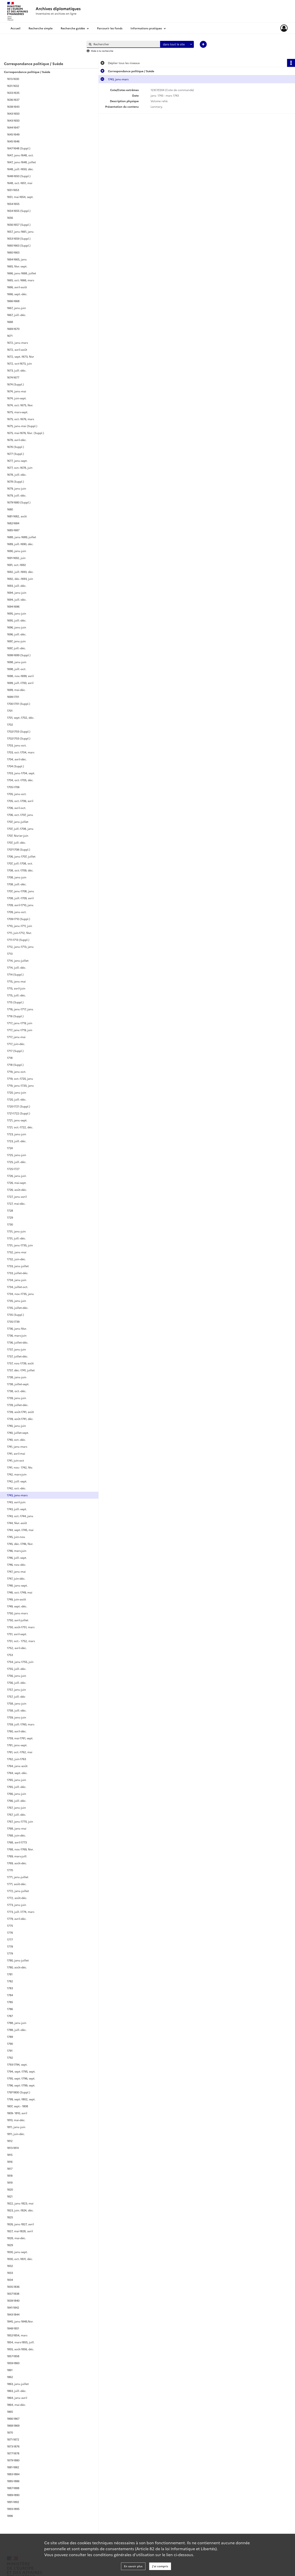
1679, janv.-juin (16, 488)
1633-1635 (13, 93)
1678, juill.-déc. (17, 474)
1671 (9, 336)
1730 (10, 1224)
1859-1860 (13, 2363)
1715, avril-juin (16, 988)
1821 (9, 2196)
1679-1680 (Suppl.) (19, 502)
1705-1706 (13, 787)
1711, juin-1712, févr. (19, 933)
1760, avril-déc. (17, 1731)
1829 (10, 2245)
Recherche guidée (73, 28)
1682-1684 (13, 523)
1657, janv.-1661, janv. (20, 231)
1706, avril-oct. (16, 808)
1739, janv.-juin (16, 1398)
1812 (9, 2141)
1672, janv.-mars (17, 343)
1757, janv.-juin (16, 1689)
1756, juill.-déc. (16, 1683)
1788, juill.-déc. (17, 2030)
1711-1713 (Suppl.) (18, 940)
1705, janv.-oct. (17, 794)
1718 (9, 1058)
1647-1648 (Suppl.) (18, 148)
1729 (10, 1217)
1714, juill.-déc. (16, 967)
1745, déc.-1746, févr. (20, 1544)
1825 (10, 2217)
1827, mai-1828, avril (20, 2231)
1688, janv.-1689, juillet (21, 537)
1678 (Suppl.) (15, 481)
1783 (10, 1988)
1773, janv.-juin (16, 1905)
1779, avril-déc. (17, 1919)
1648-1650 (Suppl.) (19, 176)
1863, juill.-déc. (16, 2391)
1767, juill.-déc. (16, 1814)
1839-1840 (13, 2300)
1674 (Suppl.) (15, 384)
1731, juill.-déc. (16, 1238)
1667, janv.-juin (16, 308)
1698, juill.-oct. (16, 669)
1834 (10, 2280)
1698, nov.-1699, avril (20, 676)
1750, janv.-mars (17, 1613)
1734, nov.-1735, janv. (20, 1294)
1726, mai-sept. (17, 1183)
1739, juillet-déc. (17, 1405)
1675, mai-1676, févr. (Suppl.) (25, 433)
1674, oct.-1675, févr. (20, 405)
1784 (10, 1995)
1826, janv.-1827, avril (20, 2224)
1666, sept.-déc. (17, 294)
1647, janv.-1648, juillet (21, 162)
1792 (10, 2057)
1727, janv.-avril (17, 1197)
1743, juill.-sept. (17, 1509)
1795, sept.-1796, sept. (21, 2078)
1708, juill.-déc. (17, 884)
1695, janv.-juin (16, 613)
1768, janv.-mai (16, 1828)
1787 (10, 2016)
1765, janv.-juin (16, 1780)
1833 (10, 2273)
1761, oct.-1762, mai (19, 1752)
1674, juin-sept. (17, 398)
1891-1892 (13, 2502)
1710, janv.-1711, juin (19, 926)
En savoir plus (133, 2566)
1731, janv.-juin (16, 1231)
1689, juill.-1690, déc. (20, 544)
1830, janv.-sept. (17, 2252)
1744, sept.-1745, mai (20, 1530)
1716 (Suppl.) (15, 1016)
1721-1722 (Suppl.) (18, 1113)
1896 (10, 2516)
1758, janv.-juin (16, 1703)
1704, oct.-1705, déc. (20, 780)
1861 (9, 2370)
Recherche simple (41, 28)
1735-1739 (13, 1322)
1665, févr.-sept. (17, 266)
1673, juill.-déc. (16, 370)
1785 (10, 2002)
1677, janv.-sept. (17, 461)
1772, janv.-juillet (18, 1891)
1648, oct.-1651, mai (19, 183)
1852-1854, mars (17, 2335)
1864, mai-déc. (16, 2405)
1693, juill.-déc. (16, 586)
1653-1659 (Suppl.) (19, 238)
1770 (10, 1870)
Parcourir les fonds (109, 28)
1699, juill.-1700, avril (20, 683)
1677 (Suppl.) (15, 454)
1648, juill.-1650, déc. (20, 169)
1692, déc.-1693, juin (20, 579)
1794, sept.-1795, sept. (21, 2071)
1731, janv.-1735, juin (20, 1245)
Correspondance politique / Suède (27, 72)
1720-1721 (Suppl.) (18, 1106)
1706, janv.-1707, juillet (21, 856)
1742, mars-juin (17, 1474)
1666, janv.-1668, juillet (21, 273)
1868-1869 (13, 2425)
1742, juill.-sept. (17, 1481)
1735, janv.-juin (16, 1301)
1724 (10, 1148)
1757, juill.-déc (16, 1696)
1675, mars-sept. (17, 412)
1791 (9, 2051)
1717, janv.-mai (16, 1037)
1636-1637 (13, 100)
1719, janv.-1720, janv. (20, 1085)
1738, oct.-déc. (16, 1391)
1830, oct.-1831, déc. (20, 2259)
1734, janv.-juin (16, 1280)
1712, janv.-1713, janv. (20, 947)
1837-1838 (13, 2294)
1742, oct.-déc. (16, 1488)
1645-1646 (13, 141)
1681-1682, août (17, 516)
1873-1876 (13, 2446)
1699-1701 (13, 697)
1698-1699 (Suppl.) (19, 655)
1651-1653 (13, 190)
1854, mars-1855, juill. (21, 2342)
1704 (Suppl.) (15, 766)
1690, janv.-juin (16, 551)
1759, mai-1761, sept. (20, 1738)
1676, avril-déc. (17, 440)
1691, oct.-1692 (16, 565)
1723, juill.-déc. (16, 1141)
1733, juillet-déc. (17, 1273)
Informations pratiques (146, 28)
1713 (9, 954)
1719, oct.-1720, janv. (20, 1079)
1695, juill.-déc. (16, 620)
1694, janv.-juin (16, 593)
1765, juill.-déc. (16, 1787)
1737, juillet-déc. (17, 1356)
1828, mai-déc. (16, 2238)
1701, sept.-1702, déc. (20, 717)
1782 (10, 1981)
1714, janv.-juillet (18, 960)
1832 (10, 2266)
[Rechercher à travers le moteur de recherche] (125, 44)
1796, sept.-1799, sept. (21, 2085)
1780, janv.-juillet (18, 1960)
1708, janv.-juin (16, 877)
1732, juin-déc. (16, 1259)
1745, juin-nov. (16, 1537)
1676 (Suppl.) (15, 447)
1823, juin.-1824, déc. (20, 2210)
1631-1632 (13, 86)
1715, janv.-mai (16, 981)
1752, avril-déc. (17, 1648)
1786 (10, 2009)
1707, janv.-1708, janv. (20, 891)
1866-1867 (13, 2418)
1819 (9, 2182)
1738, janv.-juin (16, 1377)
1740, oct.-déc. (16, 1440)
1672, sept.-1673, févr (20, 356)
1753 (10, 1655)
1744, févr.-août (17, 1523)
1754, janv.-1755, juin (20, 1662)
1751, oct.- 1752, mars (21, 1641)
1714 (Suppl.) (15, 974)
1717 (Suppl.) (15, 1051)
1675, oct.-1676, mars (20, 419)
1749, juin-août (16, 1599)
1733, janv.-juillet (18, 1266)
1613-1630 (13, 79)
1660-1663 (13, 252)
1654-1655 (13, 204)
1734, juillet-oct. (17, 1287)
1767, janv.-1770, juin (20, 1821)
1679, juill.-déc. (16, 495)
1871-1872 (13, 2439)
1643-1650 (13, 113)
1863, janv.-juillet (18, 2384)
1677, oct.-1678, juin (20, 468)
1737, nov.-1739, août (20, 1363)
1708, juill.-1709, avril (20, 898)
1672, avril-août (17, 350)
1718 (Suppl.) (15, 1065)
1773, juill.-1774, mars (20, 1912)
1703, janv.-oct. (17, 745)
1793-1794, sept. (17, 2064)
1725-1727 (13, 1169)
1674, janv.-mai (16, 391)
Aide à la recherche (102, 50)
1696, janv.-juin (16, 627)
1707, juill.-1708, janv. (20, 829)
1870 (10, 2432)
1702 (10, 724)
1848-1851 (13, 2328)
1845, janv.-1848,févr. (20, 2321)
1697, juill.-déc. (16, 648)
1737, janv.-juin (16, 1349)
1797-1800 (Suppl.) (18, 2092)
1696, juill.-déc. (16, 634)
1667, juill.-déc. (16, 315)
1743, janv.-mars (17, 1495)
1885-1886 (13, 2481)
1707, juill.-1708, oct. (20, 863)
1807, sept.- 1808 (17, 2106)
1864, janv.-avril (17, 2398)
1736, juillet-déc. (17, 1342)
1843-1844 (13, 2314)
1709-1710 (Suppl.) (18, 919)
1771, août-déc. (17, 1884)
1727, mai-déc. (16, 1203)
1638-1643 (13, 107)
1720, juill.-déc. (16, 1099)
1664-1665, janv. (17, 259)
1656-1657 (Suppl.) (19, 225)
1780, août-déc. (17, 1967)
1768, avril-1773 (17, 1842)
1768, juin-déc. (16, 1835)
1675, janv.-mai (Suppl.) (22, 426)
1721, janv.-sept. (17, 1120)
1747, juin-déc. (16, 1578)
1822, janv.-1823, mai (20, 2203)
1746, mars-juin (16, 1551)
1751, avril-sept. (17, 1634)
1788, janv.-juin (16, 2023)
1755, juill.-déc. (16, 1669)
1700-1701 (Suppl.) (18, 704)
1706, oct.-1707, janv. (20, 815)
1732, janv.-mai (16, 1252)
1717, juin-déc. (16, 1044)
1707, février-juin (17, 836)
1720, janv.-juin (16, 1092)
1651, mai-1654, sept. (20, 197)
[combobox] (177, 44)
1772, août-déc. (17, 1898)
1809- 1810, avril (17, 2113)
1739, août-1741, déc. (20, 1419)
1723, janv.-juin (16, 1134)
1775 (10, 1926)
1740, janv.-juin (16, 1426)
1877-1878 (13, 2453)
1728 (10, 1210)
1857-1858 (13, 2356)
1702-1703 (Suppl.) (18, 731)
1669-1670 (13, 329)
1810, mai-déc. (16, 2120)
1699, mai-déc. (16, 690)
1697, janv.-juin (16, 641)
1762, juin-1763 (16, 1759)
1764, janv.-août (17, 1766)
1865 (10, 2412)
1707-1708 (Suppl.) (18, 849)
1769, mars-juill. (17, 1856)
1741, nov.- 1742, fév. (20, 1467)
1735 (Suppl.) (15, 1315)
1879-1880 (13, 2460)
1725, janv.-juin (16, 1155)
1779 (10, 1953)
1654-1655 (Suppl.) (19, 211)
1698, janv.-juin (16, 662)
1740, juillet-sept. (18, 1433)
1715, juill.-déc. (16, 995)
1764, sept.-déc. (17, 1773)
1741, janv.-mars (17, 1446)
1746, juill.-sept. (17, 1558)
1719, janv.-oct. (16, 1072)
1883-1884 (13, 2474)
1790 (10, 2044)
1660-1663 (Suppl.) (19, 245)
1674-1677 (13, 377)
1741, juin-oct (15, 1460)
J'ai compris (160, 2566)
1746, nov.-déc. (16, 1565)
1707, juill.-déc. (16, 842)
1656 (10, 218)
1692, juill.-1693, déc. (20, 572)
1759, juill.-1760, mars (20, 1724)
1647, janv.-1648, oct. (20, 155)
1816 (9, 2162)
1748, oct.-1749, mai (19, 1592)
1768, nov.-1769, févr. (20, 1849)
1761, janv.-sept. (17, 1745)
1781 (9, 1974)
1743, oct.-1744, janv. (20, 1516)
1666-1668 (13, 301)
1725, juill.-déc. (16, 1162)
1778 (10, 1946)
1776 (10, 1932)
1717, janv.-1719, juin (19, 1023)
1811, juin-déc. (16, 2134)
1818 (9, 2175)
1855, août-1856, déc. (20, 2349)
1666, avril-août (17, 287)
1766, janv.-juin (16, 1794)
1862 (10, 2377)
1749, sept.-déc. (17, 1606)
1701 (9, 711)
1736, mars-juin (17, 1335)
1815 (9, 2155)
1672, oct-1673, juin (19, 363)
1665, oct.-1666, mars (20, 280)
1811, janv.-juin (16, 2127)
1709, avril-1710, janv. (20, 905)
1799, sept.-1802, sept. (21, 2099)
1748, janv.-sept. (17, 1585)
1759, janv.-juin (16, 1717)
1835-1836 (13, 2287)
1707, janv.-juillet (17, 822)
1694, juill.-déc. (17, 599)
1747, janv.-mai (16, 1571)
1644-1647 (13, 127)
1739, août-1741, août (20, 1412)
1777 (10, 1939)
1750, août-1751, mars (21, 1627)
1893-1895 (13, 2509)
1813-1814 (13, 2148)
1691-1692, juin (16, 558)
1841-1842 (13, 2307)
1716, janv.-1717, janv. (20, 1009)
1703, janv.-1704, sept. (21, 773)
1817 (9, 2169)
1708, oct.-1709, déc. (20, 870)
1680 (10, 509)
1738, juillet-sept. (18, 1384)
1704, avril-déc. (17, 759)
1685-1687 (13, 530)
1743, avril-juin (16, 1502)
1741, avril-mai (16, 1453)
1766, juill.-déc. (16, 1801)
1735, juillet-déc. (17, 1308)
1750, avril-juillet (17, 1620)
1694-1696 (13, 606)
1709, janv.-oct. (17, 912)
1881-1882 (13, 2467)
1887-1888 (13, 2488)
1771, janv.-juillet (17, 1877)
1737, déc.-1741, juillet (21, 1370)
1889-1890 (13, 2495)
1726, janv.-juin (16, 1176)
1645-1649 (13, 134)
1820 (10, 2189)
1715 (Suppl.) (15, 1002)
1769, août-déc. (17, 1863)
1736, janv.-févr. (17, 1328)
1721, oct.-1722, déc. (20, 1127)
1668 (10, 322)
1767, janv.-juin (16, 1808)
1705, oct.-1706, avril (20, 801)
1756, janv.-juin (16, 1676)
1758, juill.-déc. (17, 1710)
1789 (10, 2037)
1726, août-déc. (17, 1190)
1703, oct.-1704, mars (20, 752)
